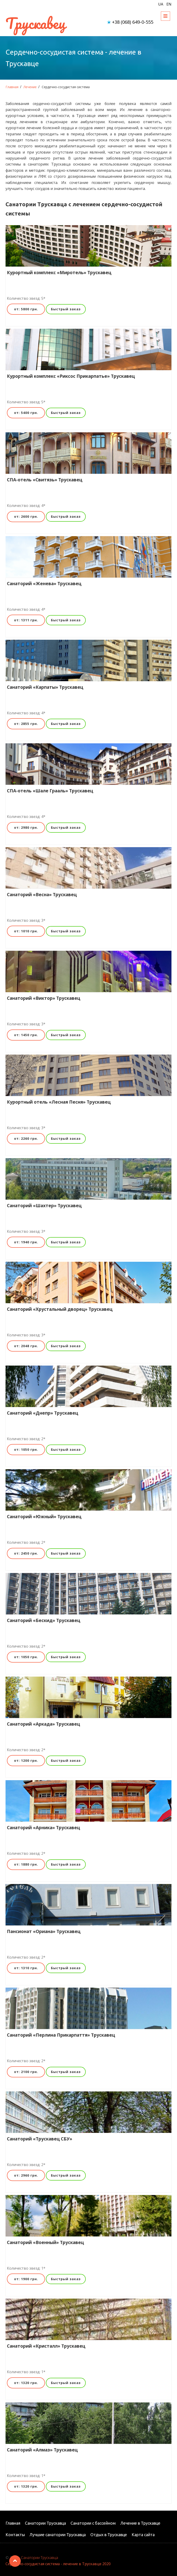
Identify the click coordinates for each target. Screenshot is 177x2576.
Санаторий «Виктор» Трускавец (43, 998)
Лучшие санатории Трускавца (58, 2534)
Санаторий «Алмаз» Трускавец (42, 2450)
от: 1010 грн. (26, 931)
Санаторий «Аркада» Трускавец (43, 1724)
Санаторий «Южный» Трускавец (44, 1517)
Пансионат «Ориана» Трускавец (43, 1931)
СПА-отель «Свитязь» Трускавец (44, 480)
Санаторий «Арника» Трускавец (43, 1828)
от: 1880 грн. (26, 1864)
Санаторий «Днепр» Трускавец (42, 1413)
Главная (12, 87)
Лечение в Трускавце (140, 2523)
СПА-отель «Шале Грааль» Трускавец (50, 791)
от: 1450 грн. (26, 1035)
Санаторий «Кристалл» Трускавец (46, 2346)
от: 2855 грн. (26, 723)
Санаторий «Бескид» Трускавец (43, 1620)
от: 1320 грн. (26, 2383)
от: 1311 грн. (26, 620)
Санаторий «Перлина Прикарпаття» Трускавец (61, 2035)
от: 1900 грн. (26, 2279)
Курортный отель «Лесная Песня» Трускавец (59, 1102)
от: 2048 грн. (26, 1346)
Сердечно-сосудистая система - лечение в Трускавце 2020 (58, 2563)
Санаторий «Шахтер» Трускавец (44, 1206)
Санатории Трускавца (45, 2523)
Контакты (15, 2534)
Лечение (30, 87)
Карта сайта (143, 2534)
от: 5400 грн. (26, 412)
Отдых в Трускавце (108, 2534)
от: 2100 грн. (26, 2072)
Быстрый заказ (66, 309)
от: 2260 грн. (26, 1138)
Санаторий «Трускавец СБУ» (39, 2139)
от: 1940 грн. (26, 1242)
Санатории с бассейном (93, 2523)
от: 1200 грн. (26, 1760)
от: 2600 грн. (26, 516)
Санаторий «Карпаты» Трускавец (45, 687)
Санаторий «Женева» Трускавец (44, 584)
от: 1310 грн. (26, 1968)
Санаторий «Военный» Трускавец (45, 2242)
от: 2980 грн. (26, 827)
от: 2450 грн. (26, 1553)
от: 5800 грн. (26, 309)
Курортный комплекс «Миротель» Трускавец (59, 273)
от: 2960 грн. (26, 2175)
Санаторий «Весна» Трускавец (42, 895)
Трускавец (35, 23)
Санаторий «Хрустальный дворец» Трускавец (59, 1309)
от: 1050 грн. (26, 1449)
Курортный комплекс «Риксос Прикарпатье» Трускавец (71, 376)
